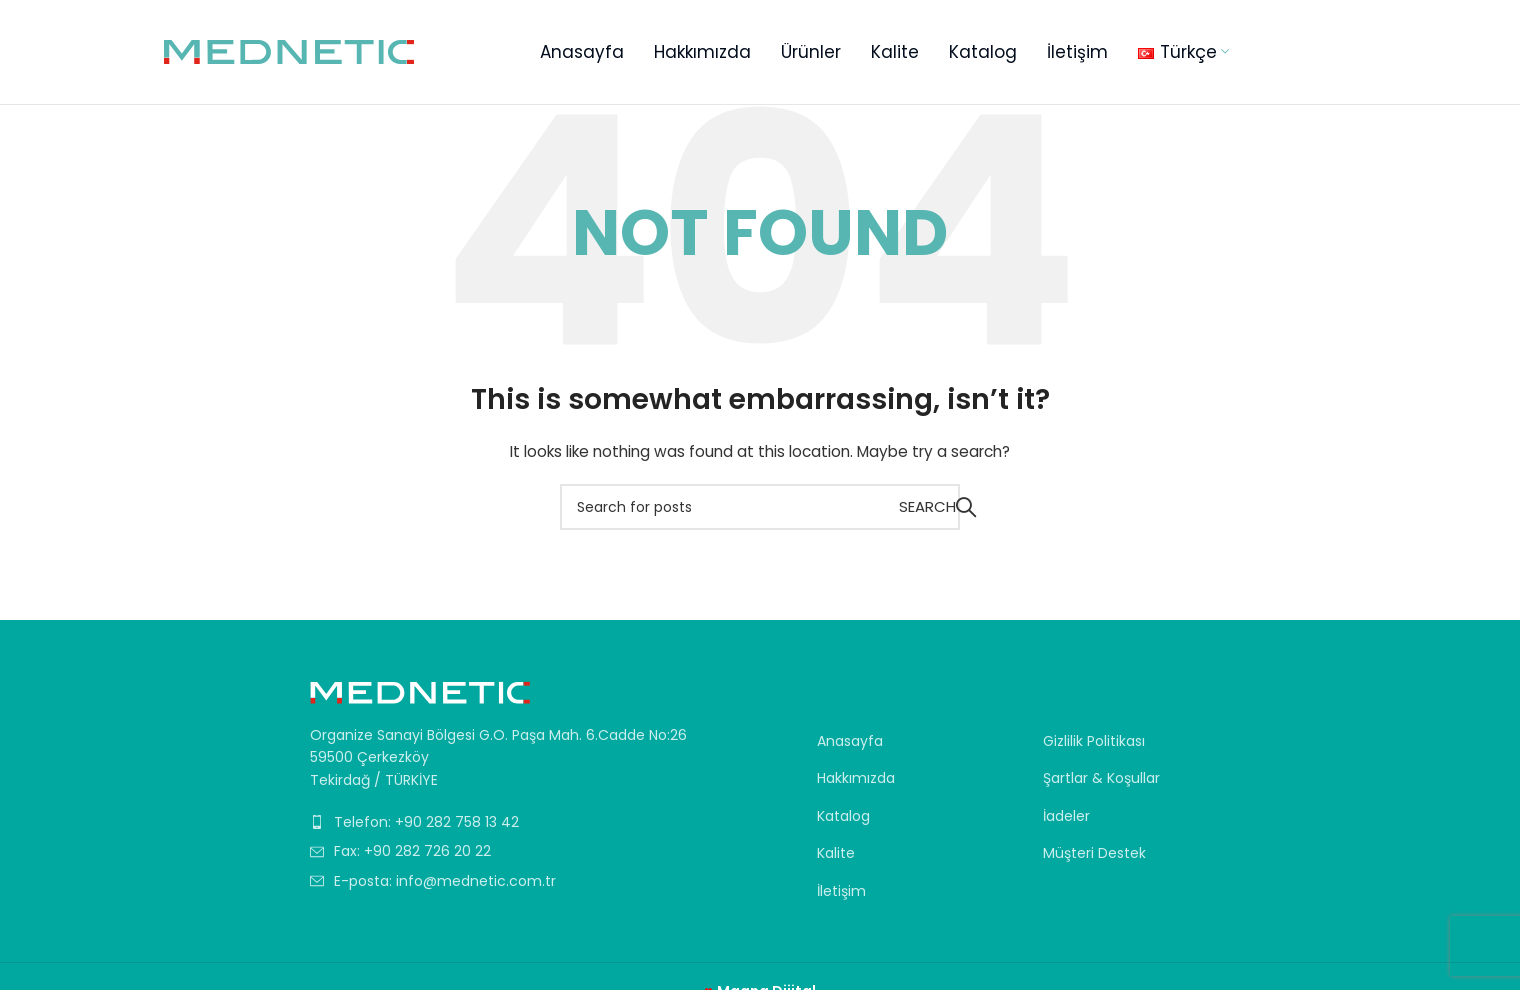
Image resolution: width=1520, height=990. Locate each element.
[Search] (760, 507)
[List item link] (502, 822)
